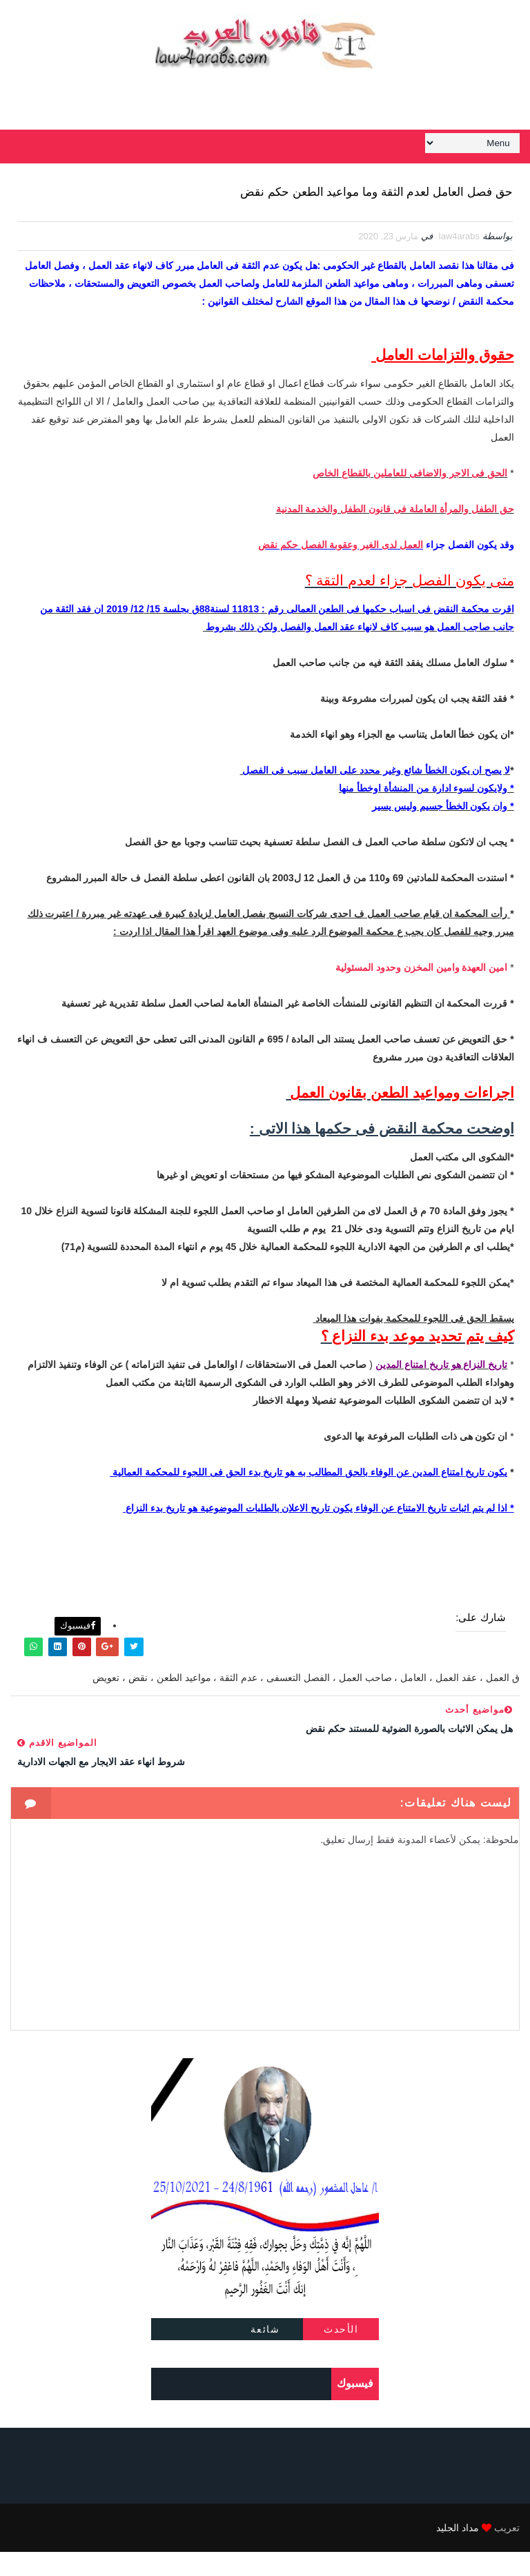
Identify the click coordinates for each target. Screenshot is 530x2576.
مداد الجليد (457, 2551)
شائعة (265, 2353)
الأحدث (341, 2353)
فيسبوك (77, 1649)
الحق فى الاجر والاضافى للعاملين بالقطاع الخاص (410, 504)
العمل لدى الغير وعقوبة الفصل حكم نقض (340, 575)
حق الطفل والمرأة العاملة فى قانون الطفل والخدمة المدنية (395, 539)
